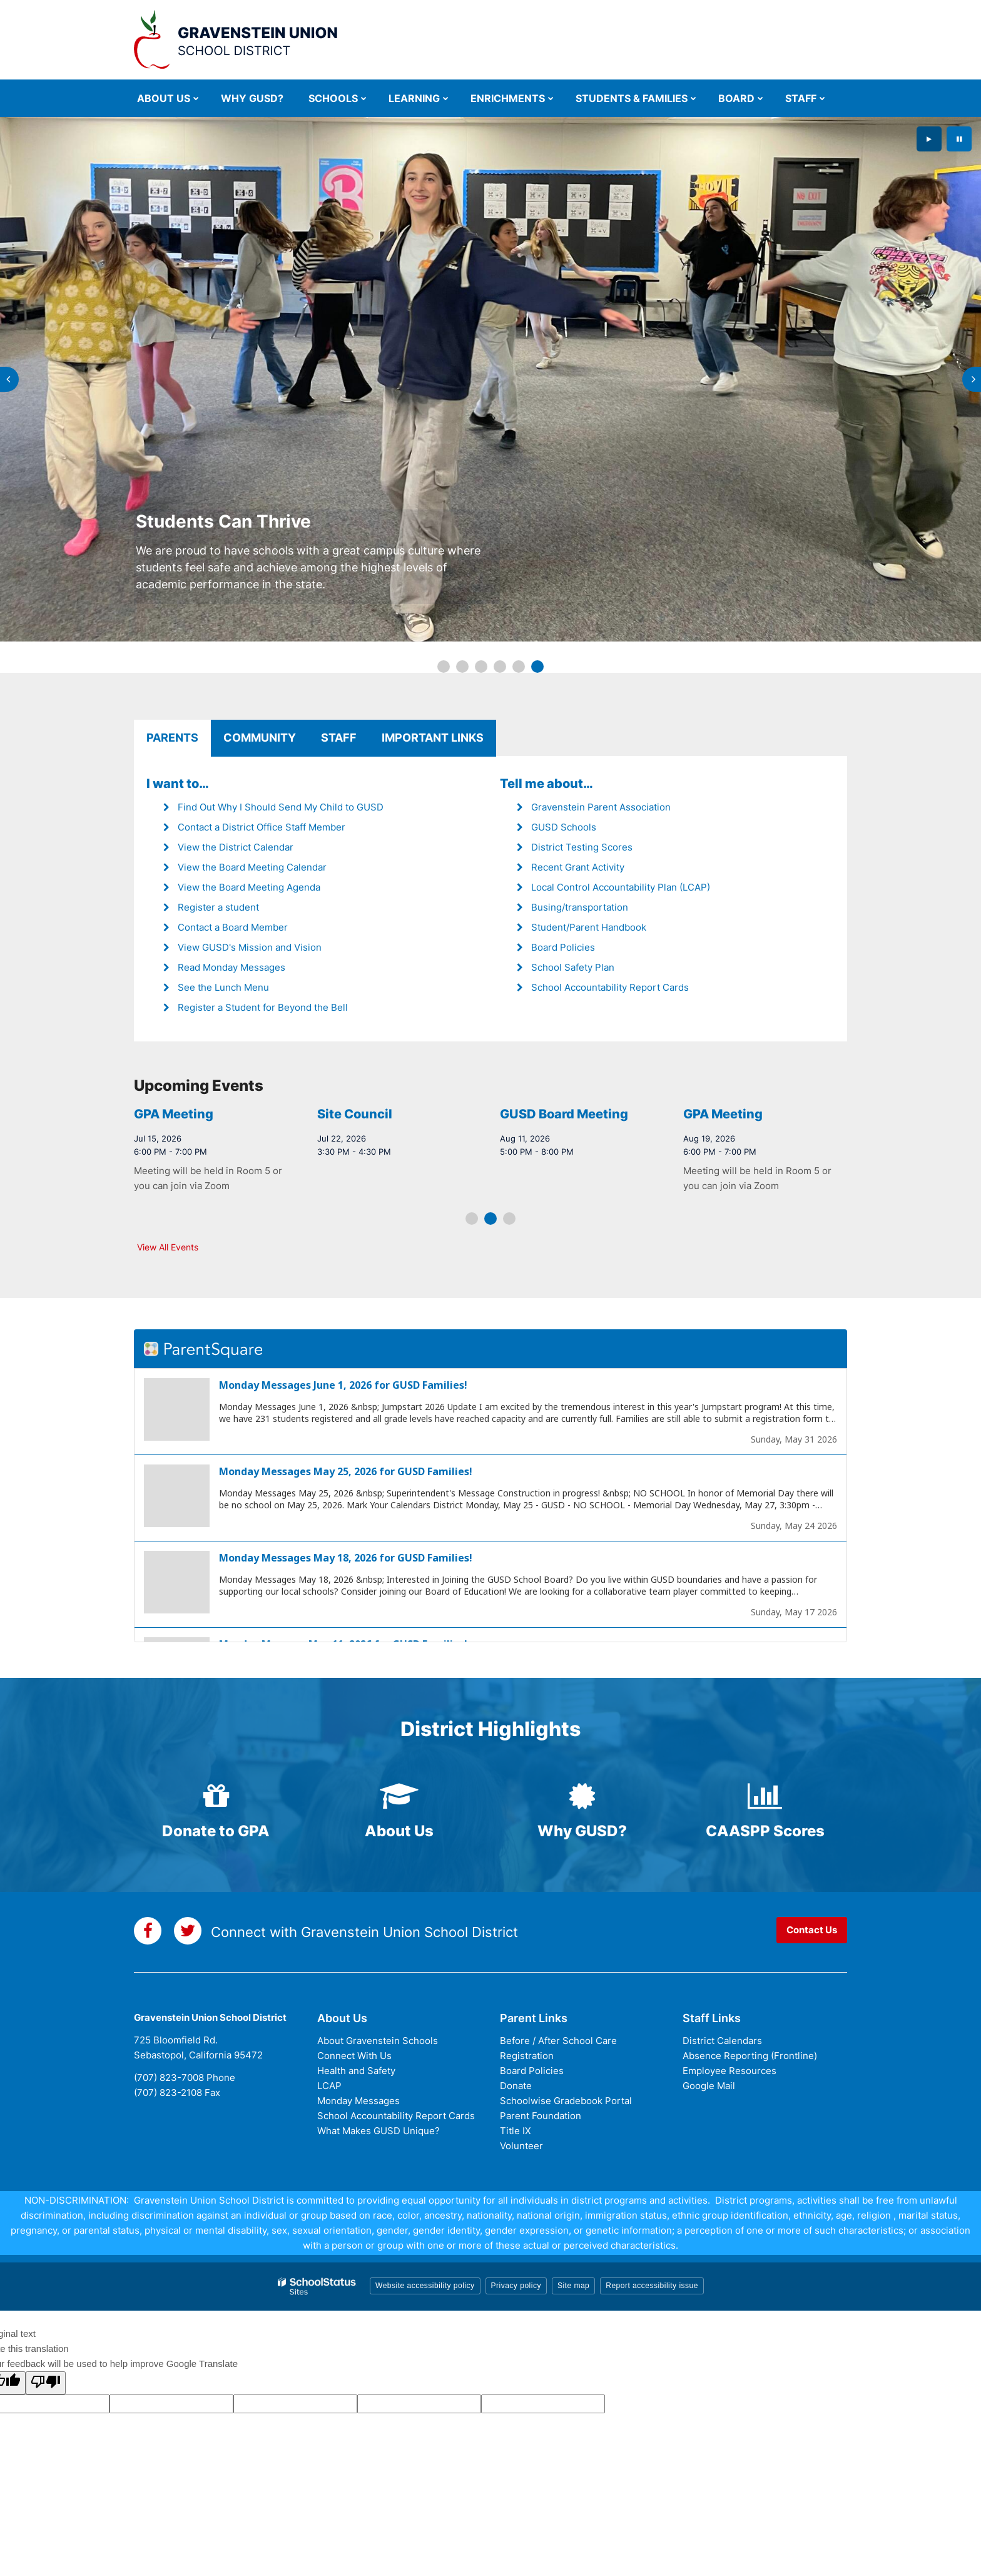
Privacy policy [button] (516, 2285)
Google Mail (709, 2086)
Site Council (538, 1114)
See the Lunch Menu (223, 987)
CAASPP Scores (765, 1831)
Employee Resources (729, 2071)
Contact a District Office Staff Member (261, 827)
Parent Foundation (540, 2116)
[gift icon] (216, 1796)
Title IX (515, 2131)
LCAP (329, 2086)
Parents (172, 737)
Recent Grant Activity (577, 867)
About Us (399, 1831)
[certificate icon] (582, 1796)
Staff (339, 737)
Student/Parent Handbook (588, 927)
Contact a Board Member (233, 927)
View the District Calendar (235, 847)
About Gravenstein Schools (377, 2041)
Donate (516, 2086)
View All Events (167, 1247)
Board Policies (563, 947)
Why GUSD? (582, 1831)
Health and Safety (356, 2071)
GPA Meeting (357, 1114)
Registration (527, 2056)
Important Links (433, 737)
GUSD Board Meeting (199, 1114)
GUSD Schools (563, 827)
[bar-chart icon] (765, 1796)
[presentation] (9, 379)
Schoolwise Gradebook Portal (566, 2101)
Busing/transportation (579, 907)
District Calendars (722, 2041)
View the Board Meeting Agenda (249, 887)
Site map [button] (573, 2285)
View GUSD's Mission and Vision (250, 947)
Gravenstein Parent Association (601, 807)
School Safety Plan (572, 967)
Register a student (218, 907)
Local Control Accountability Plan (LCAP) (620, 887)
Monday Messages (358, 2101)
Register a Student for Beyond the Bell (263, 1007)
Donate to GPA (216, 1831)
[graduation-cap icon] (399, 1796)
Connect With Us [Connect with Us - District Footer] (354, 2056)
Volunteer (521, 2146)
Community (259, 737)
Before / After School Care (558, 2041)
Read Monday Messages (231, 967)
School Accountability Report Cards (610, 987)
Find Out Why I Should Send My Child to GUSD (281, 807)
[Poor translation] (46, 2383)
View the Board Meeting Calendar (252, 867)
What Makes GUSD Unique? (378, 2131)
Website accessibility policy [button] (425, 2285)
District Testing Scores (582, 847)
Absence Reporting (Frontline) (750, 2056)
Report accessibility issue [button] (652, 2285)
